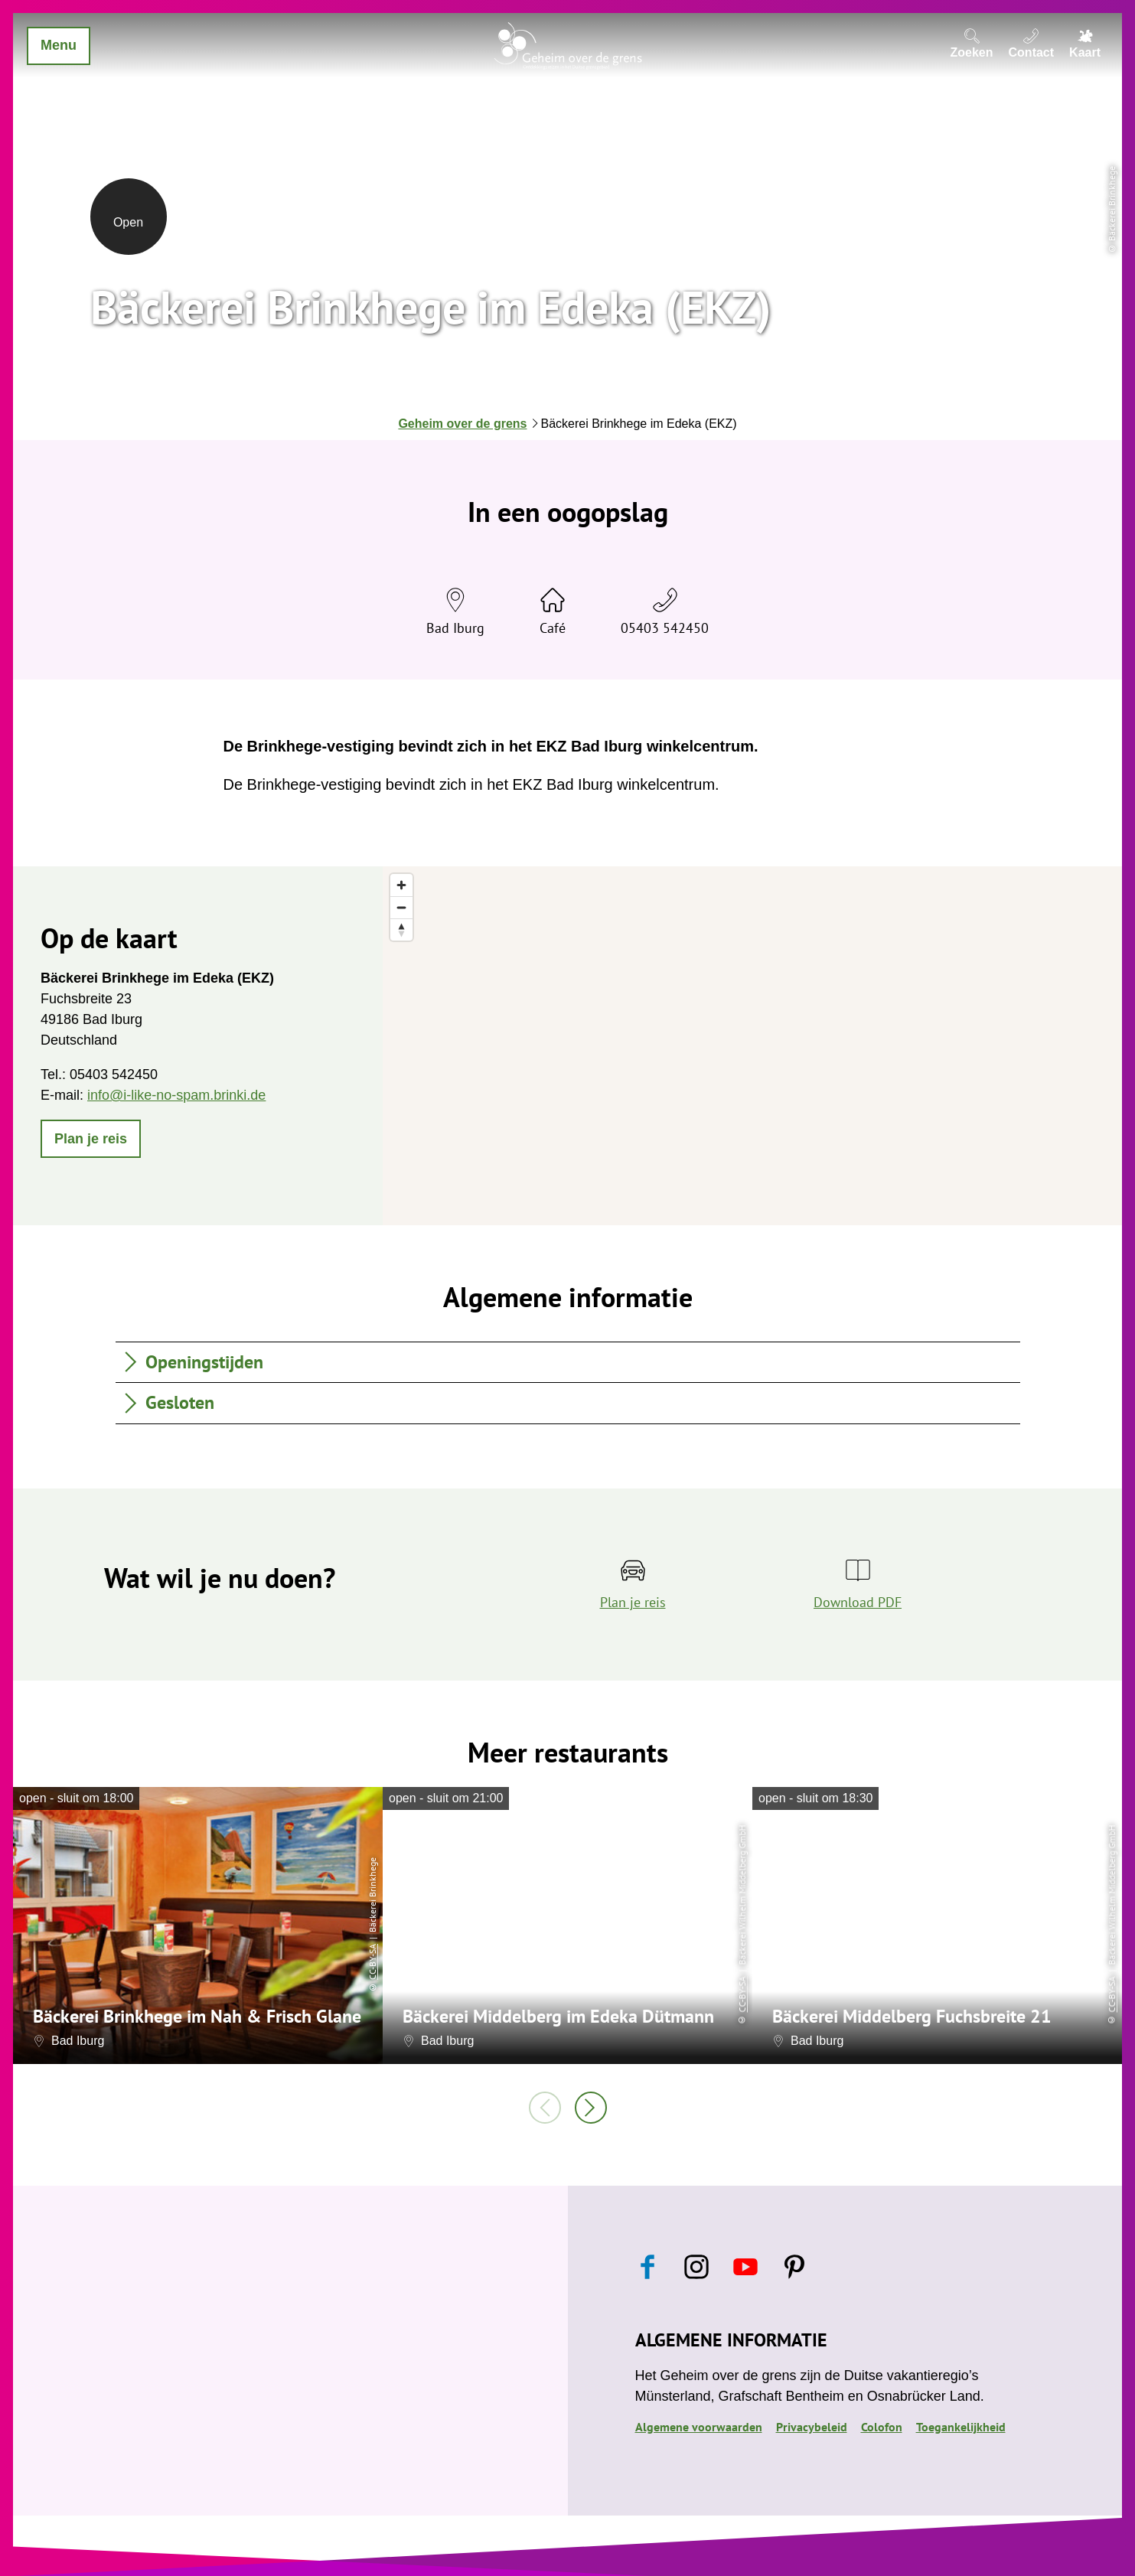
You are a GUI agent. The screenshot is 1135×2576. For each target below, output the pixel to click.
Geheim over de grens (462, 423)
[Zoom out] (401, 907)
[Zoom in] (401, 885)
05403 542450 (665, 628)
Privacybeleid (811, 2426)
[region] (752, 1045)
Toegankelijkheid (961, 2426)
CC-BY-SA (372, 1962)
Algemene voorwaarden (698, 2426)
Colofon (881, 2426)
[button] (91, 1139)
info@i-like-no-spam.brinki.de (176, 1095)
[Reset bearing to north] (401, 929)
